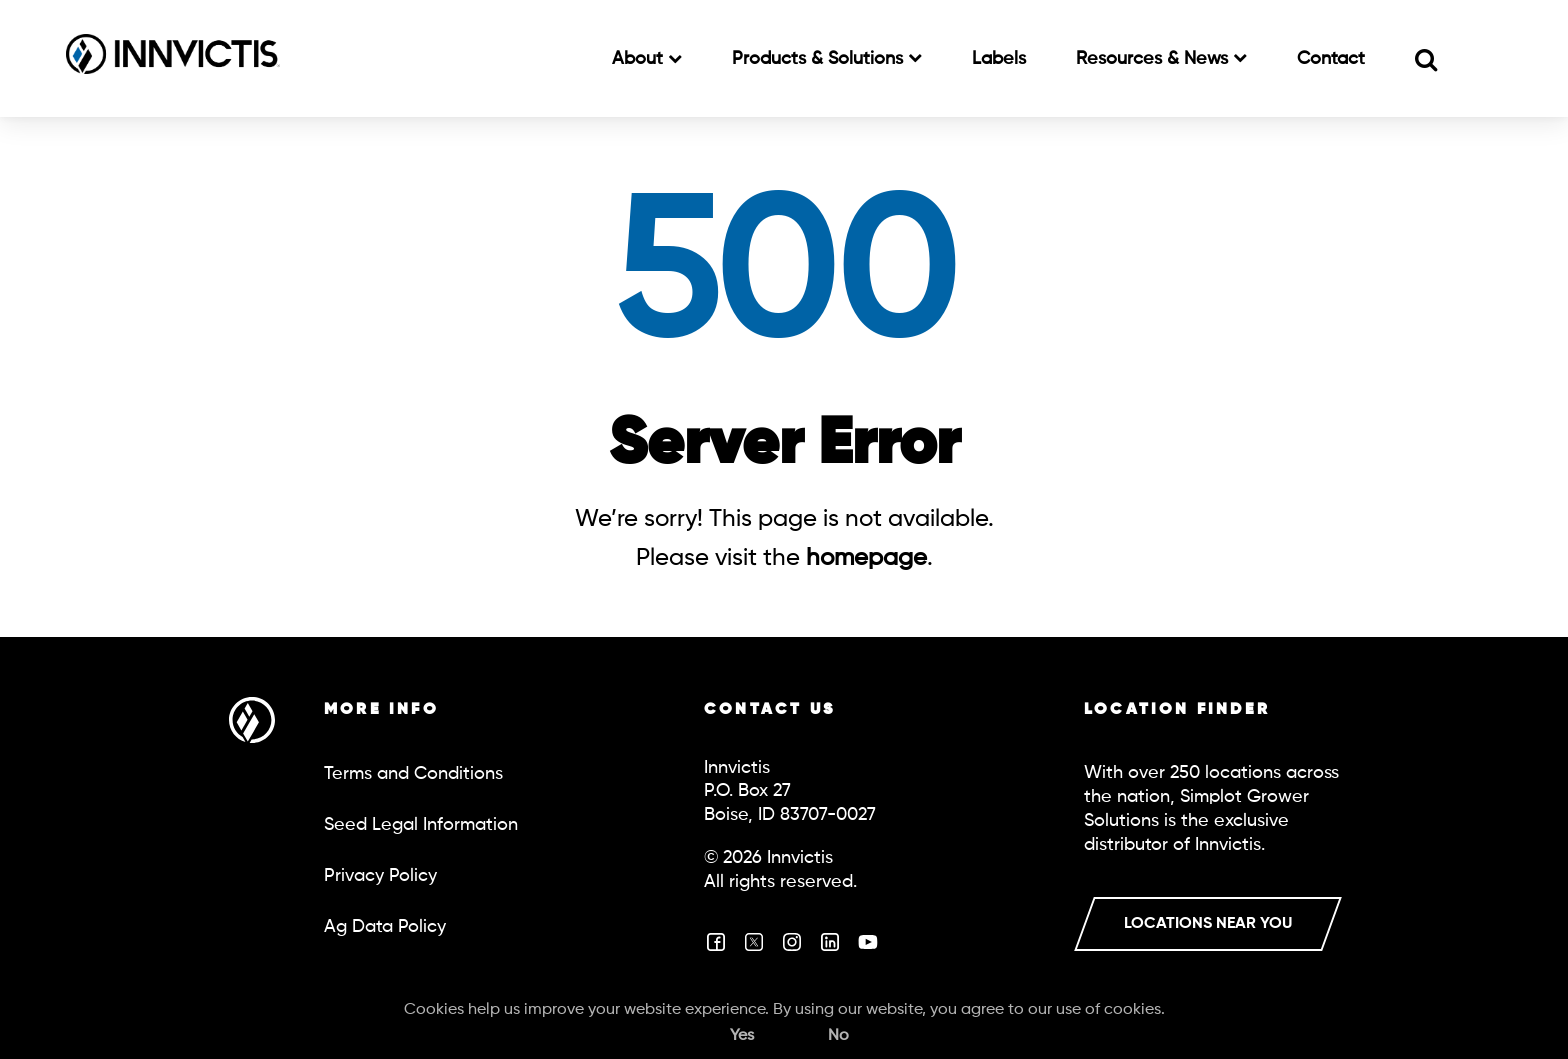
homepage (866, 558)
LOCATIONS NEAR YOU (1208, 924)
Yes (742, 1036)
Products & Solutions (820, 59)
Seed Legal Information (421, 825)
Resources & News (1154, 59)
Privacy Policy (380, 876)
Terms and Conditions (413, 774)
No (838, 1036)
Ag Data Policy (385, 927)
